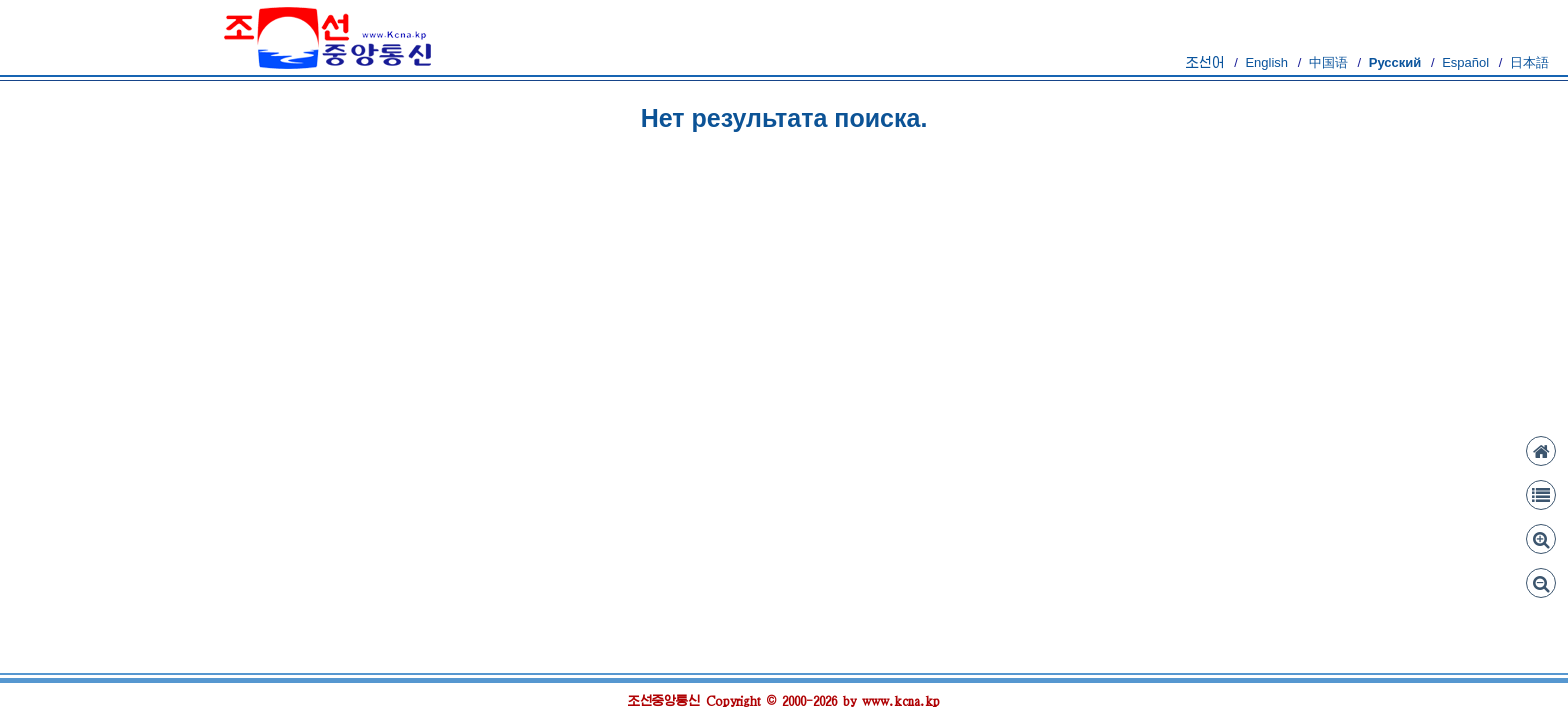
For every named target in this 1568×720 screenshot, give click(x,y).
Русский (1395, 62)
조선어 (1205, 62)
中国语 (1328, 62)
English (1266, 62)
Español (1465, 62)
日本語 (1529, 62)
